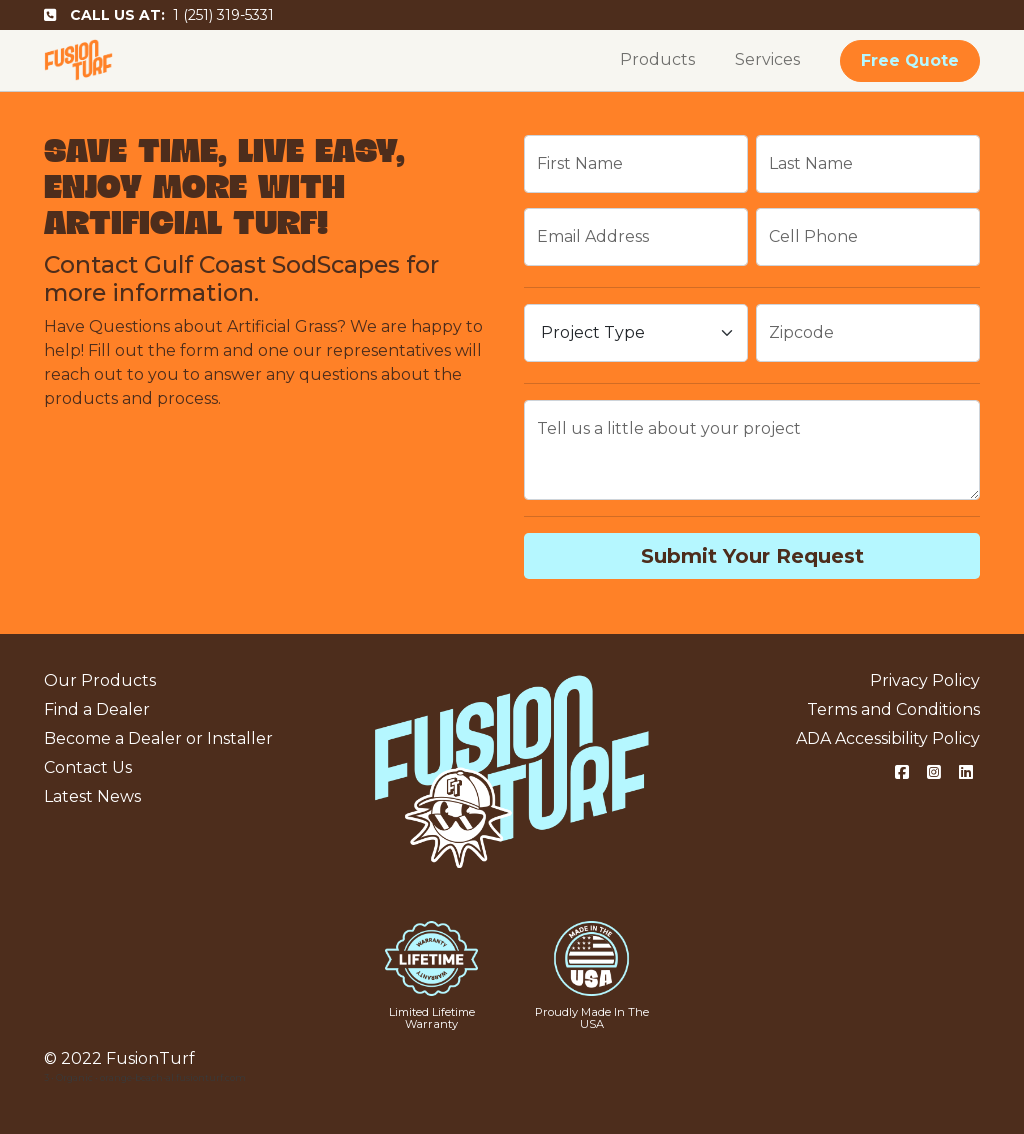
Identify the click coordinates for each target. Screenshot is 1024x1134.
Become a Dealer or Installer (158, 738)
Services (767, 59)
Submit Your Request (752, 556)
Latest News (92, 796)
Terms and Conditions (893, 709)
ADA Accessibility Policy (888, 738)
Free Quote (910, 60)
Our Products (100, 680)
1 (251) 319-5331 (159, 15)
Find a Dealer (97, 709)
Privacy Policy (925, 680)
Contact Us (88, 767)
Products (657, 59)
